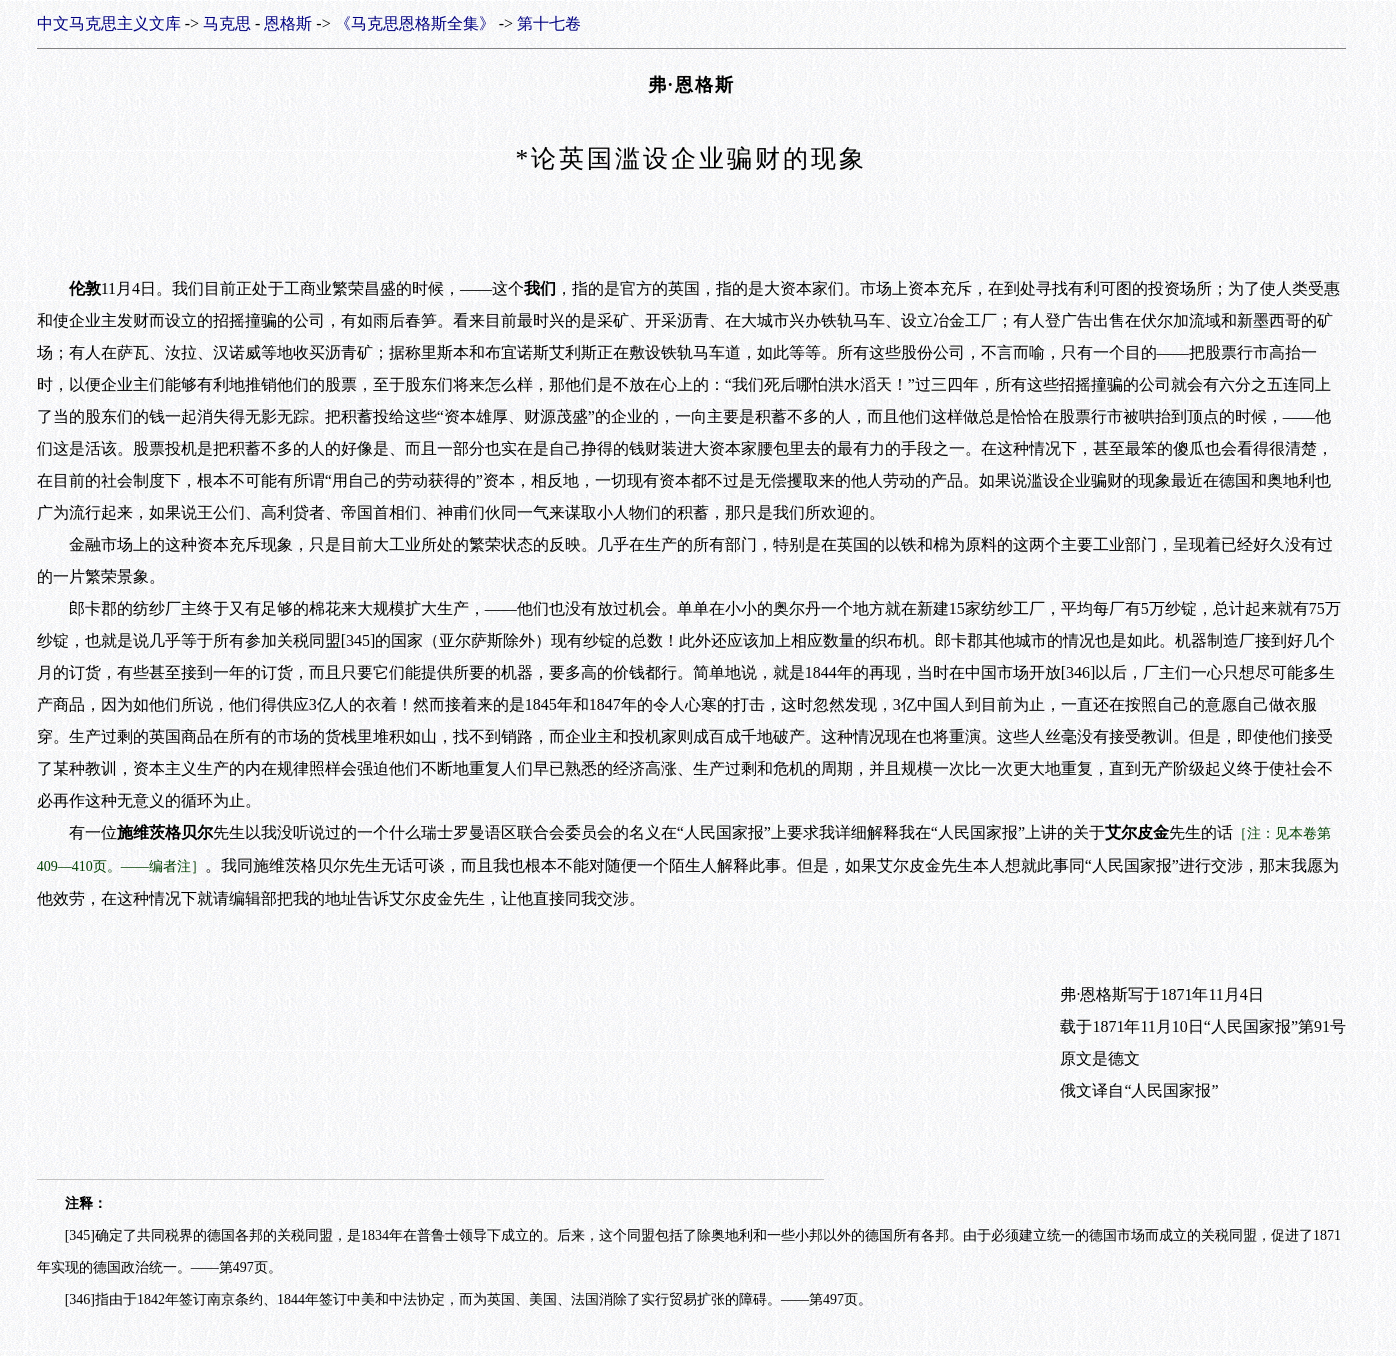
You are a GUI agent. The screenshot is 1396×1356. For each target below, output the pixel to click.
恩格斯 (288, 23)
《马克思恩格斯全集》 (415, 23)
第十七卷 (549, 23)
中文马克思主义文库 (109, 23)
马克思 (227, 23)
